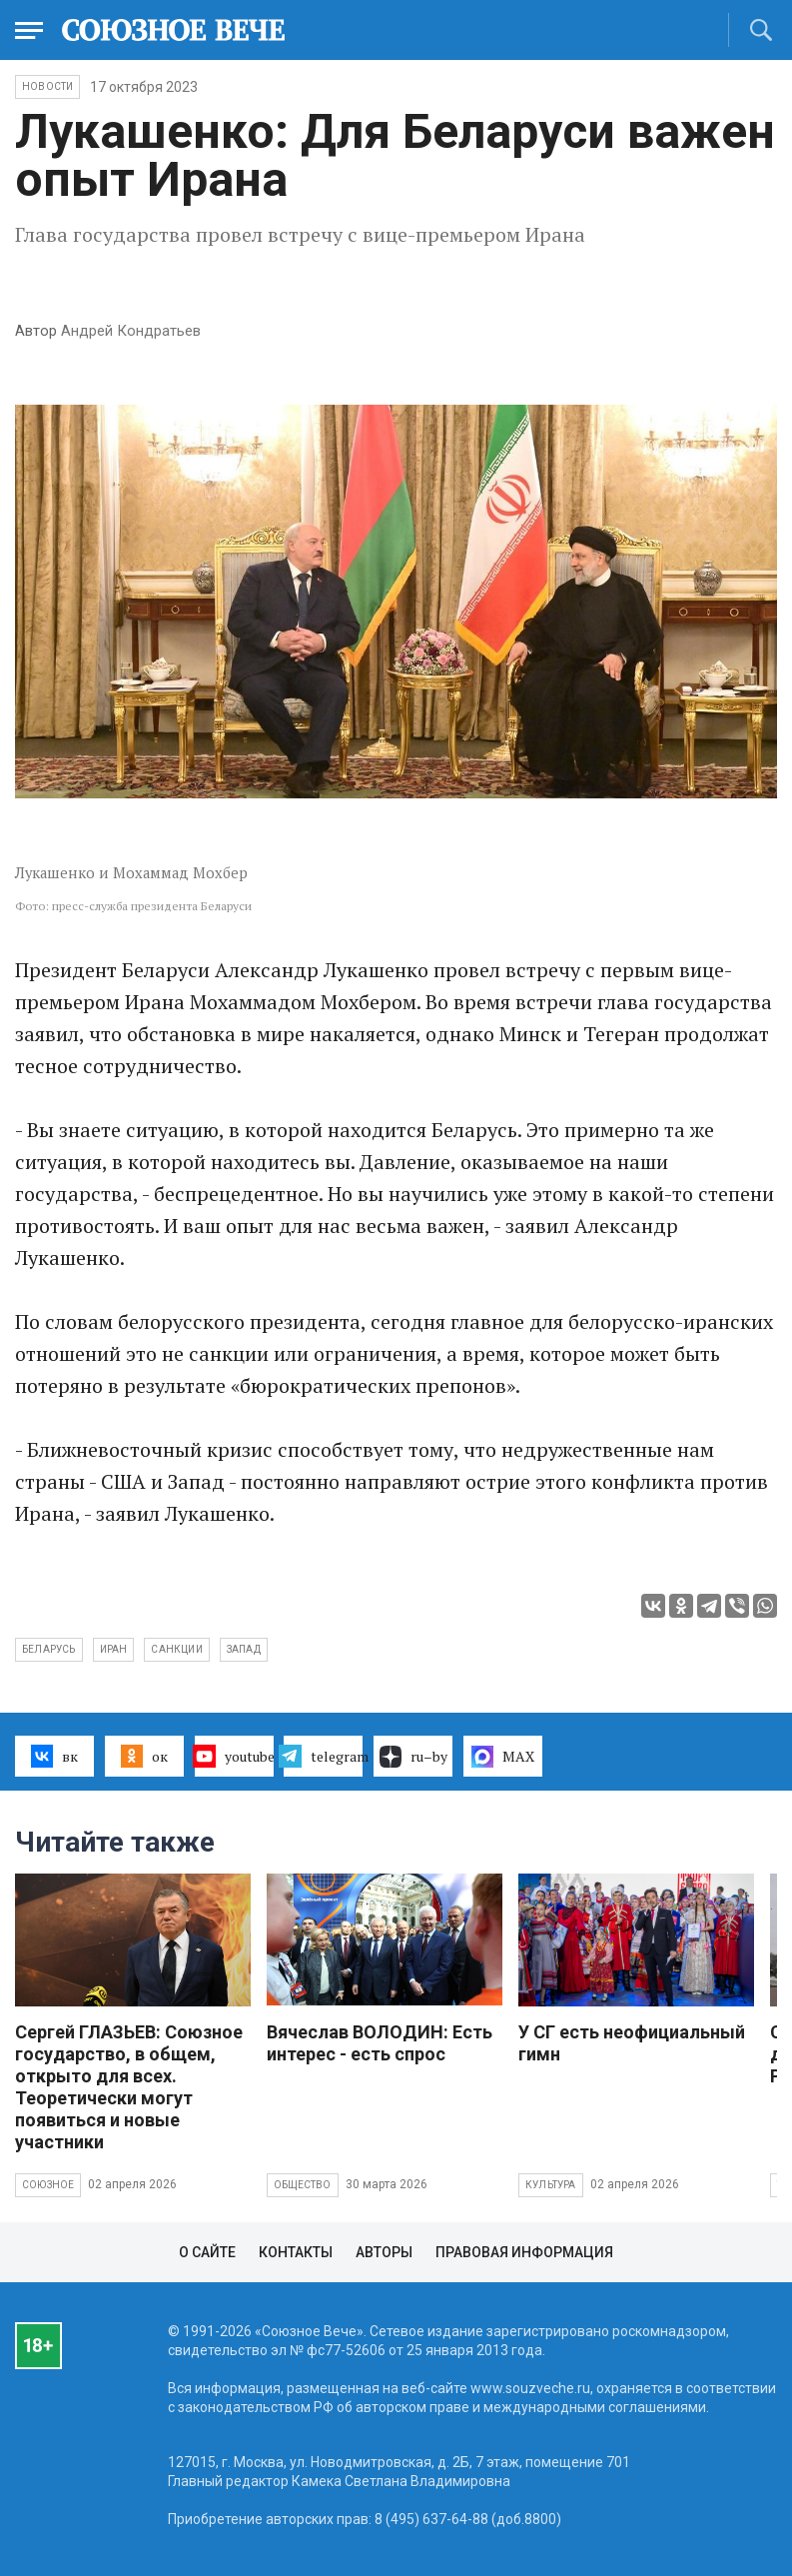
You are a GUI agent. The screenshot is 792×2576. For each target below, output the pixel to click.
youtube (234, 1756)
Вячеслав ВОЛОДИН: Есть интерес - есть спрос (379, 2042)
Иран (114, 1649)
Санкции (176, 1649)
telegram (323, 1756)
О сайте (207, 2252)
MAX (502, 1757)
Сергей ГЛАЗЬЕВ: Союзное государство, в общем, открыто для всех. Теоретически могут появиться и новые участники (129, 2086)
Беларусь (49, 1649)
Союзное (48, 2184)
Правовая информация (524, 2252)
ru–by (413, 1757)
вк (54, 1756)
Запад (244, 1649)
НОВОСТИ (47, 86)
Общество (303, 2184)
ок (144, 1756)
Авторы (384, 2252)
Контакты (296, 2252)
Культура (550, 2184)
